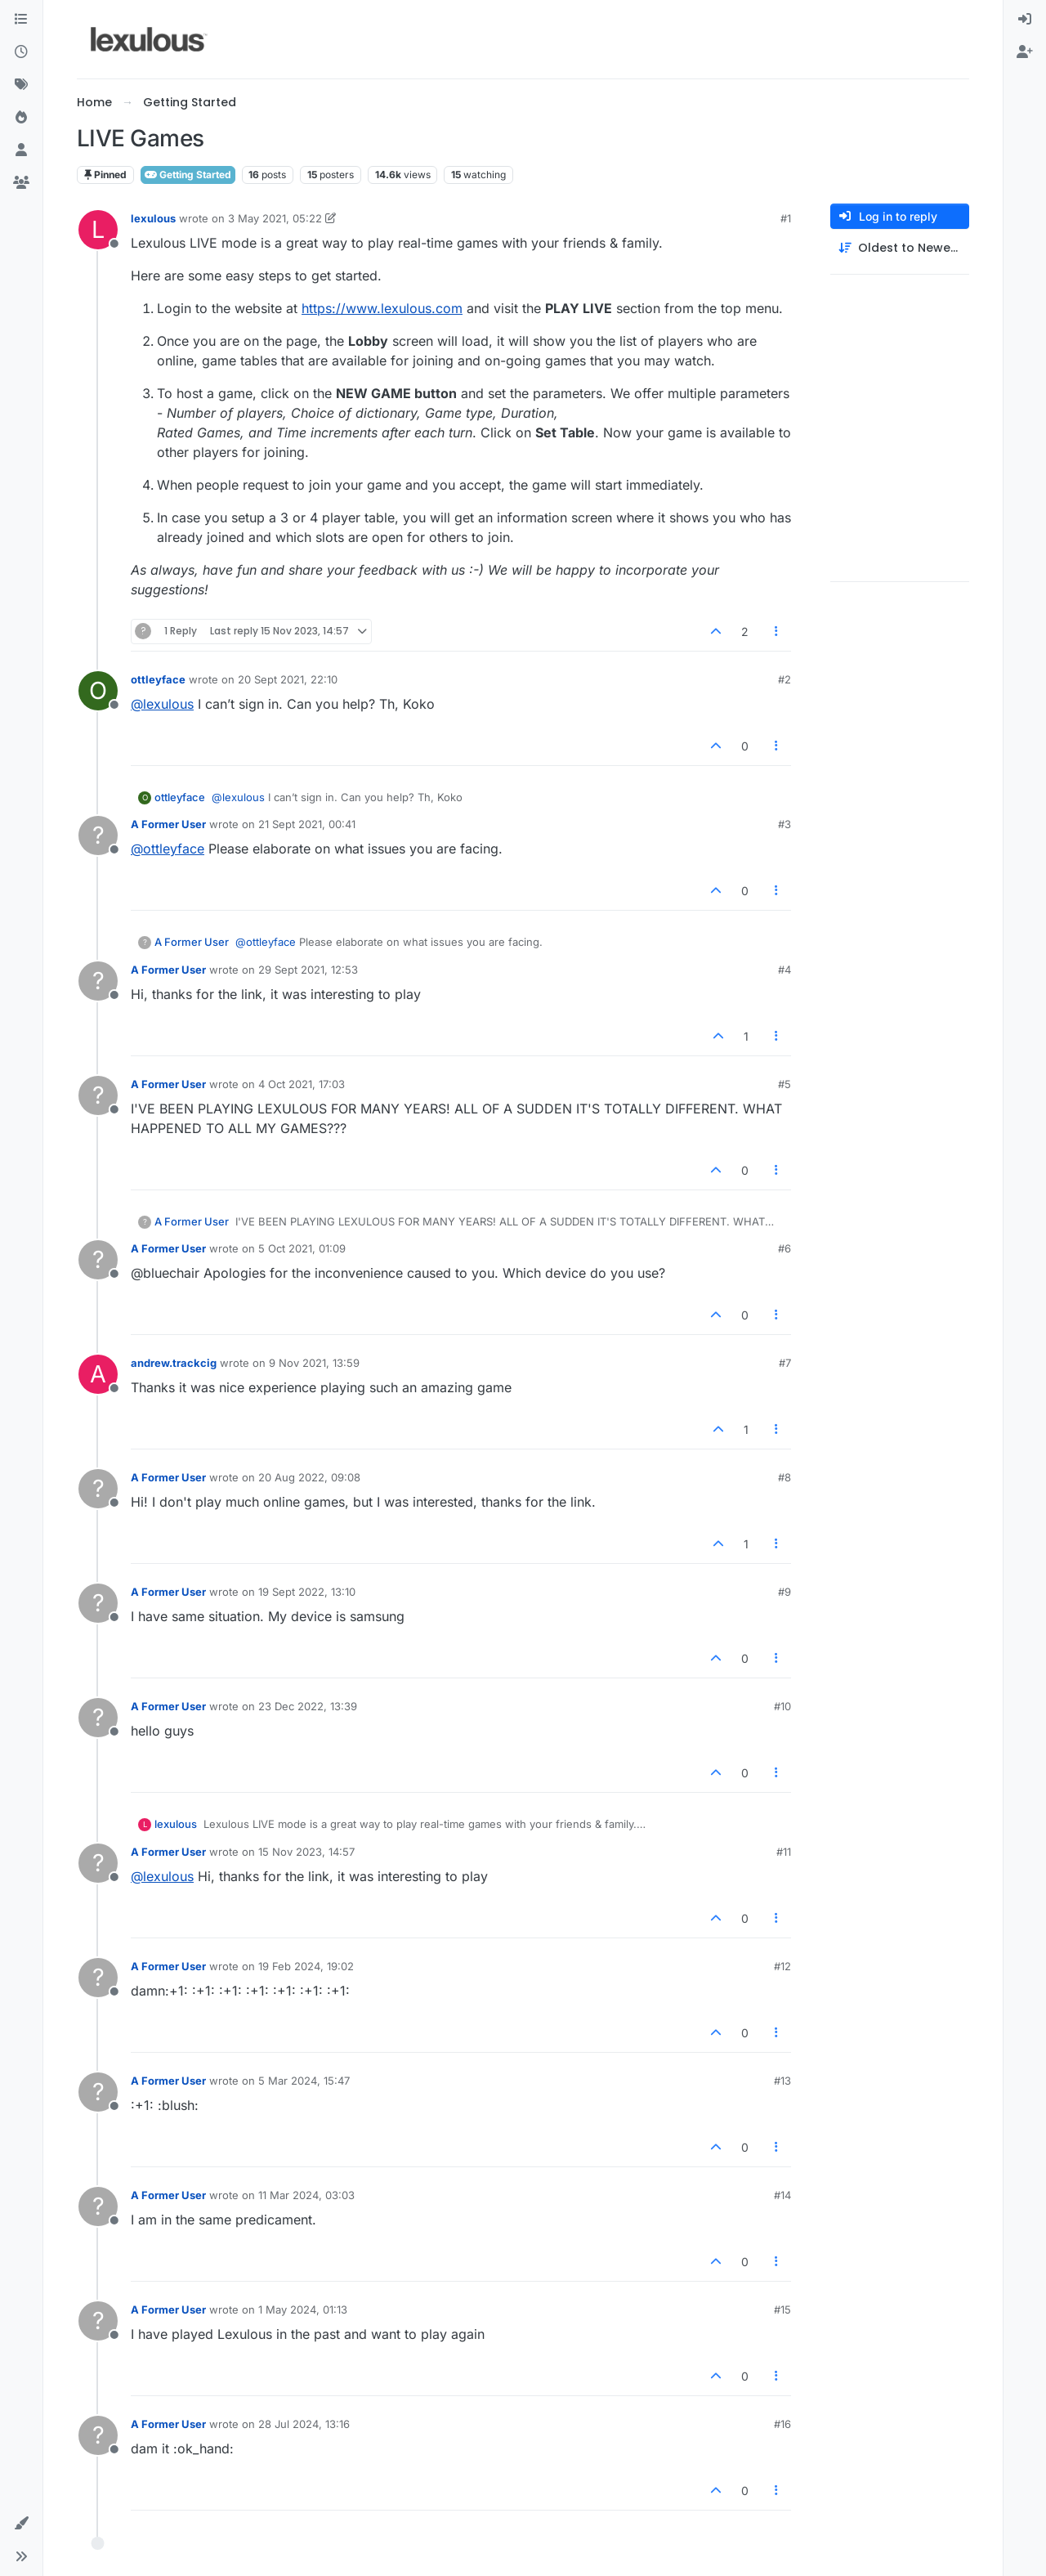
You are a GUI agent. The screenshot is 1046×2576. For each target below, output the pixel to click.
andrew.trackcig (174, 1362)
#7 (785, 1362)
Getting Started (188, 174)
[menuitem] (1024, 20)
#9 (784, 1591)
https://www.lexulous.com (382, 308)
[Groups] (21, 183)
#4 (784, 969)
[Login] (1024, 20)
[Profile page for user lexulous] (98, 229)
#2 (784, 679)
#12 (782, 1966)
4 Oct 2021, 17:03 (301, 1084)
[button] (21, 2524)
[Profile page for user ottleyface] (98, 690)
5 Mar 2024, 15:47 (304, 2080)
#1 (785, 218)
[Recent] (21, 52)
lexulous (153, 218)
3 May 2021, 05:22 (275, 218)
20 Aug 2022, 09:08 (309, 1477)
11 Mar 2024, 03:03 (306, 2195)
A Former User (168, 824)
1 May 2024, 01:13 (302, 2309)
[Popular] (21, 118)
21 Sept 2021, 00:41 (306, 824)
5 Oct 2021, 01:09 (302, 1248)
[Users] (21, 150)
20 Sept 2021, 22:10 (287, 679)
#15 (782, 2309)
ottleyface (158, 679)
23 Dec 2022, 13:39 (307, 1706)
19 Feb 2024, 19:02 (306, 1966)
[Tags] (21, 85)
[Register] (1024, 52)
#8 (784, 1477)
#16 (782, 2423)
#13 (782, 2080)
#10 (782, 1706)
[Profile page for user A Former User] (98, 835)
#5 (784, 1084)
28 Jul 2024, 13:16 (304, 2423)
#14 (782, 2195)
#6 (784, 1248)
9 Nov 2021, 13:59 (314, 1362)
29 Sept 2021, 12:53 (308, 969)
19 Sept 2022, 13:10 (306, 1591)
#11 (783, 1851)
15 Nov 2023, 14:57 (306, 1851)
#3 (784, 824)
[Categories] (21, 20)
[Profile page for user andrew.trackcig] (98, 1374)
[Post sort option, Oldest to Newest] (899, 248)
